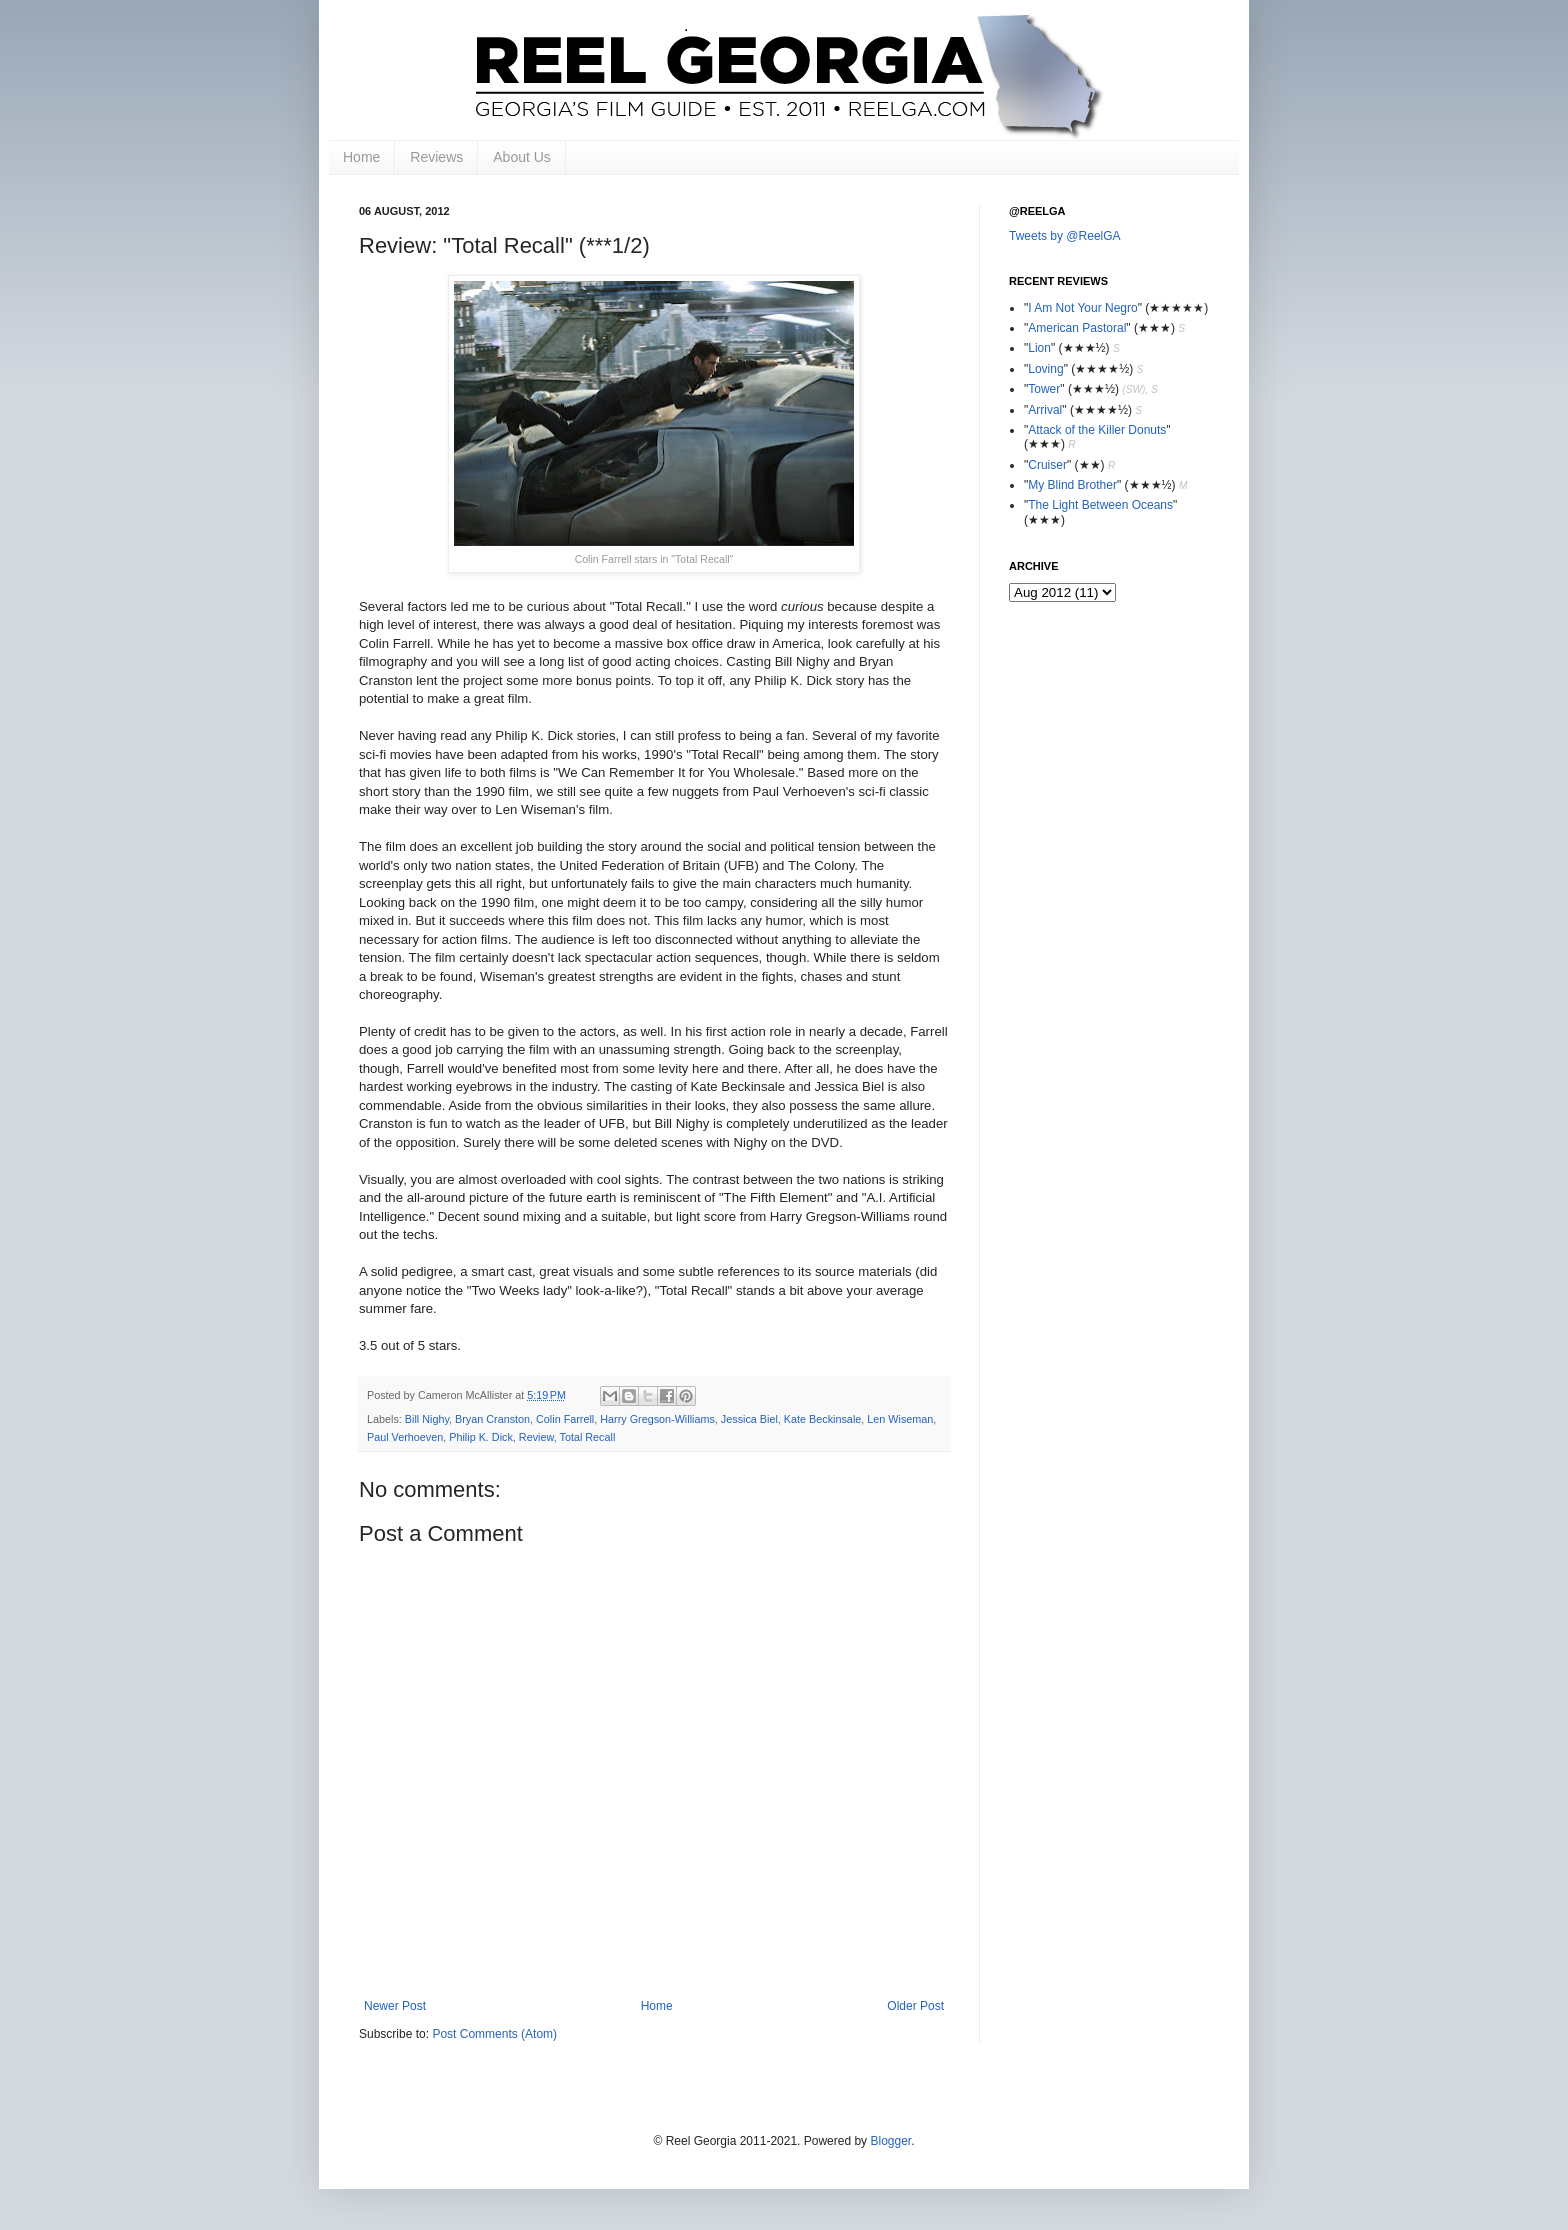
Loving (1045, 369)
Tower (1044, 389)
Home (361, 157)
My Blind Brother (1072, 485)
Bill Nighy (427, 1419)
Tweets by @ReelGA (1065, 236)
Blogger (890, 2141)
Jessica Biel (749, 1419)
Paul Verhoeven (405, 1437)
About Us (522, 157)
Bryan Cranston (492, 1419)
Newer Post (395, 2006)
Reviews (436, 157)
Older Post (915, 2006)
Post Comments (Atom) (494, 2034)
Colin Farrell (565, 1419)
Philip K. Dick (481, 1437)
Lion (1039, 348)
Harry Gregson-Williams (657, 1419)
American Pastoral (1077, 328)
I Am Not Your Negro (1082, 308)
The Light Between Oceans (1100, 505)
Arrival (1045, 410)
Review (536, 1437)
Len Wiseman (900, 1419)
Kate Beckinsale (822, 1419)
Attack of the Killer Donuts (1097, 430)
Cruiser (1047, 465)
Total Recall (587, 1437)
